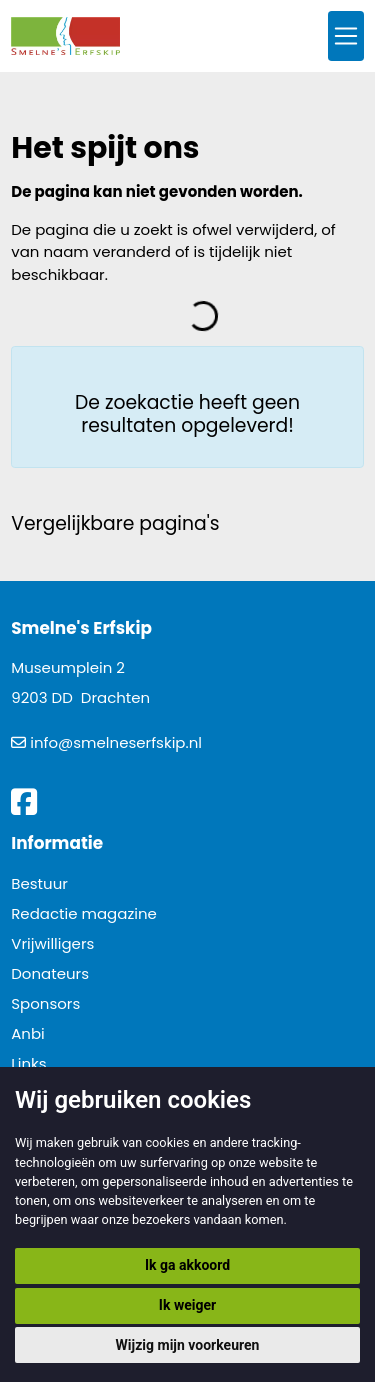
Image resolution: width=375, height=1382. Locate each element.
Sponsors (45, 1003)
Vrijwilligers (52, 943)
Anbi (28, 1033)
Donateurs (50, 973)
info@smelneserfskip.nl (116, 742)
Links (28, 1063)
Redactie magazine (84, 913)
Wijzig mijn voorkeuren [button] (188, 1345)
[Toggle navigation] (346, 36)
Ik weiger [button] (187, 1305)
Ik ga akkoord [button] (187, 1265)
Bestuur (39, 883)
